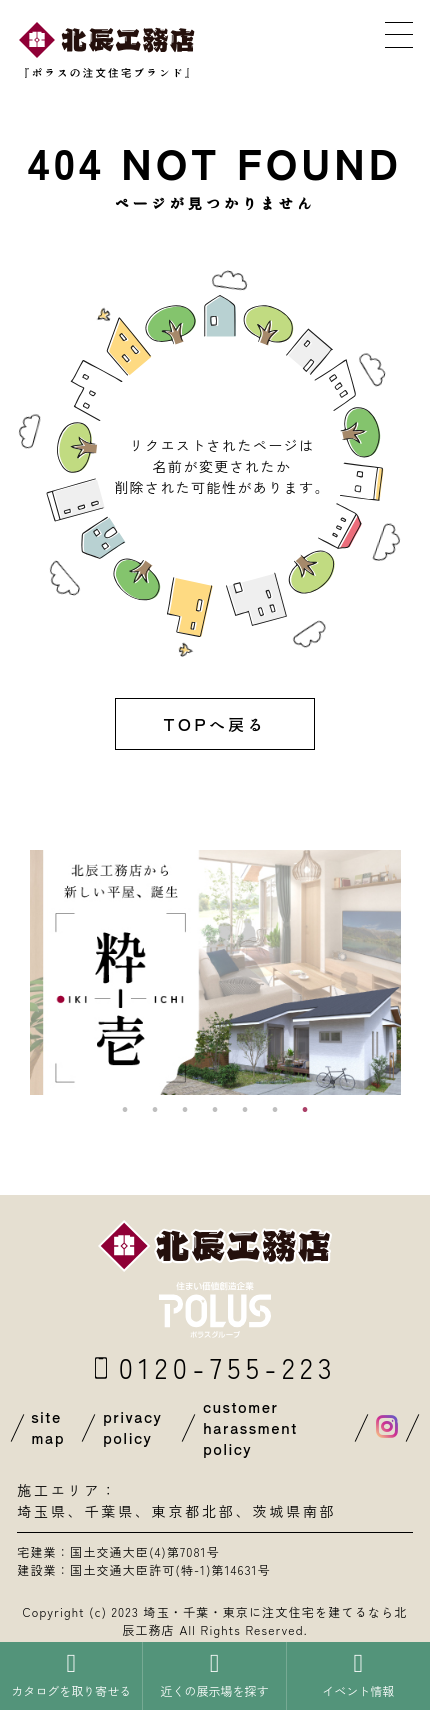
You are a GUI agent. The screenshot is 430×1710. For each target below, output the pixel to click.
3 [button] (185, 1110)
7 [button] (305, 1110)
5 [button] (245, 1110)
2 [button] (155, 1110)
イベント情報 (358, 1675)
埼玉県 (42, 1511)
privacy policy (132, 1427)
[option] (215, 972)
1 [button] (125, 1110)
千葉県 (109, 1511)
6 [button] (275, 1110)
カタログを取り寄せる (71, 1675)
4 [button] (215, 1110)
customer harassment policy (250, 1428)
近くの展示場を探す (214, 1675)
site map (48, 1427)
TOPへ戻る (214, 724)
